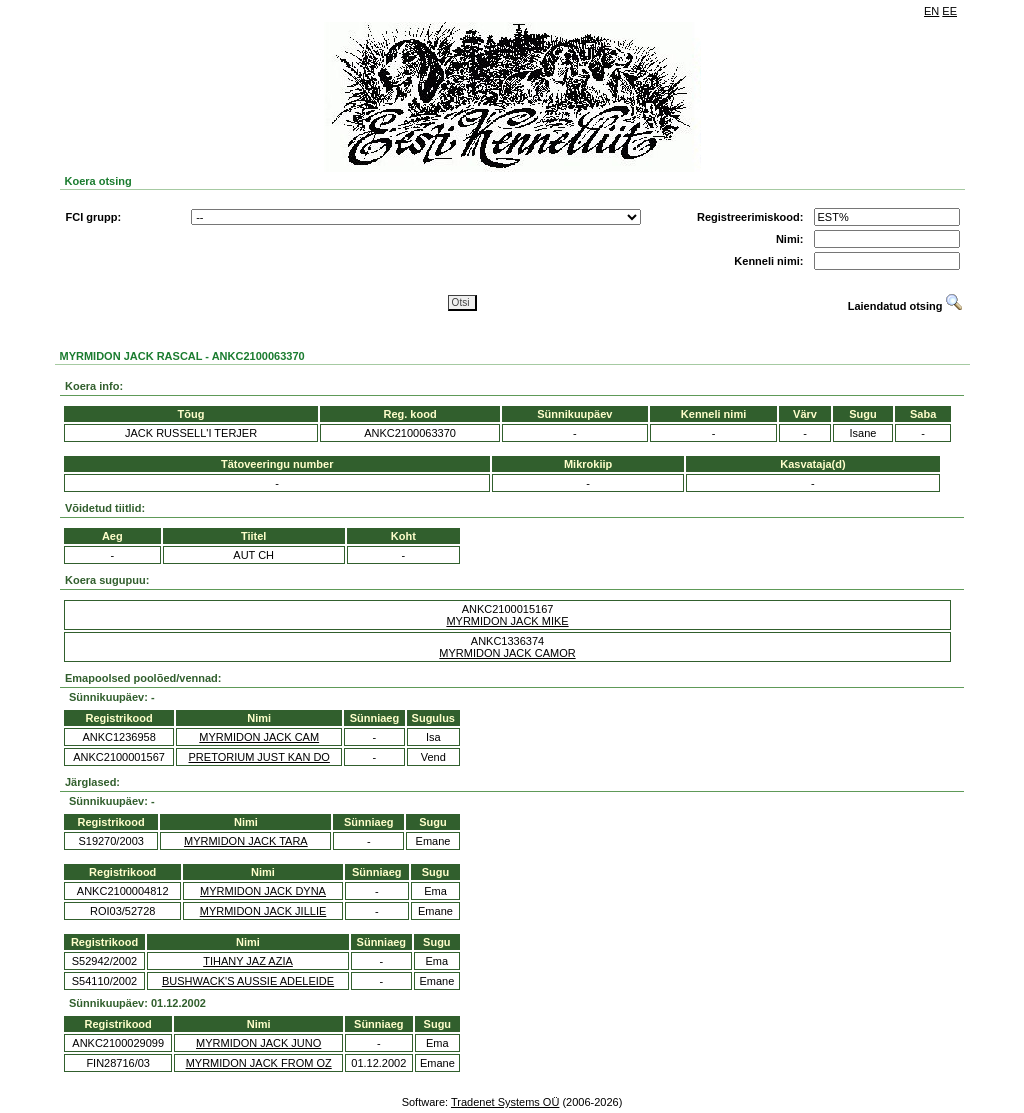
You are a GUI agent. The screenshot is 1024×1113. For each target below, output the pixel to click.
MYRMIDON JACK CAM (259, 737)
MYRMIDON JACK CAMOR (507, 653)
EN (931, 11)
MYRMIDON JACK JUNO (258, 1043)
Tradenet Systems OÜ (505, 1102)
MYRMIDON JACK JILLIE (263, 911)
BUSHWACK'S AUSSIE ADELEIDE (248, 981)
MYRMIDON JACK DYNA (263, 891)
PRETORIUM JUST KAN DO (259, 757)
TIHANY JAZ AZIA (248, 961)
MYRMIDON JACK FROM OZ (259, 1063)
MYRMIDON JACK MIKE (507, 621)
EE (949, 11)
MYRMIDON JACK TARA (246, 841)
